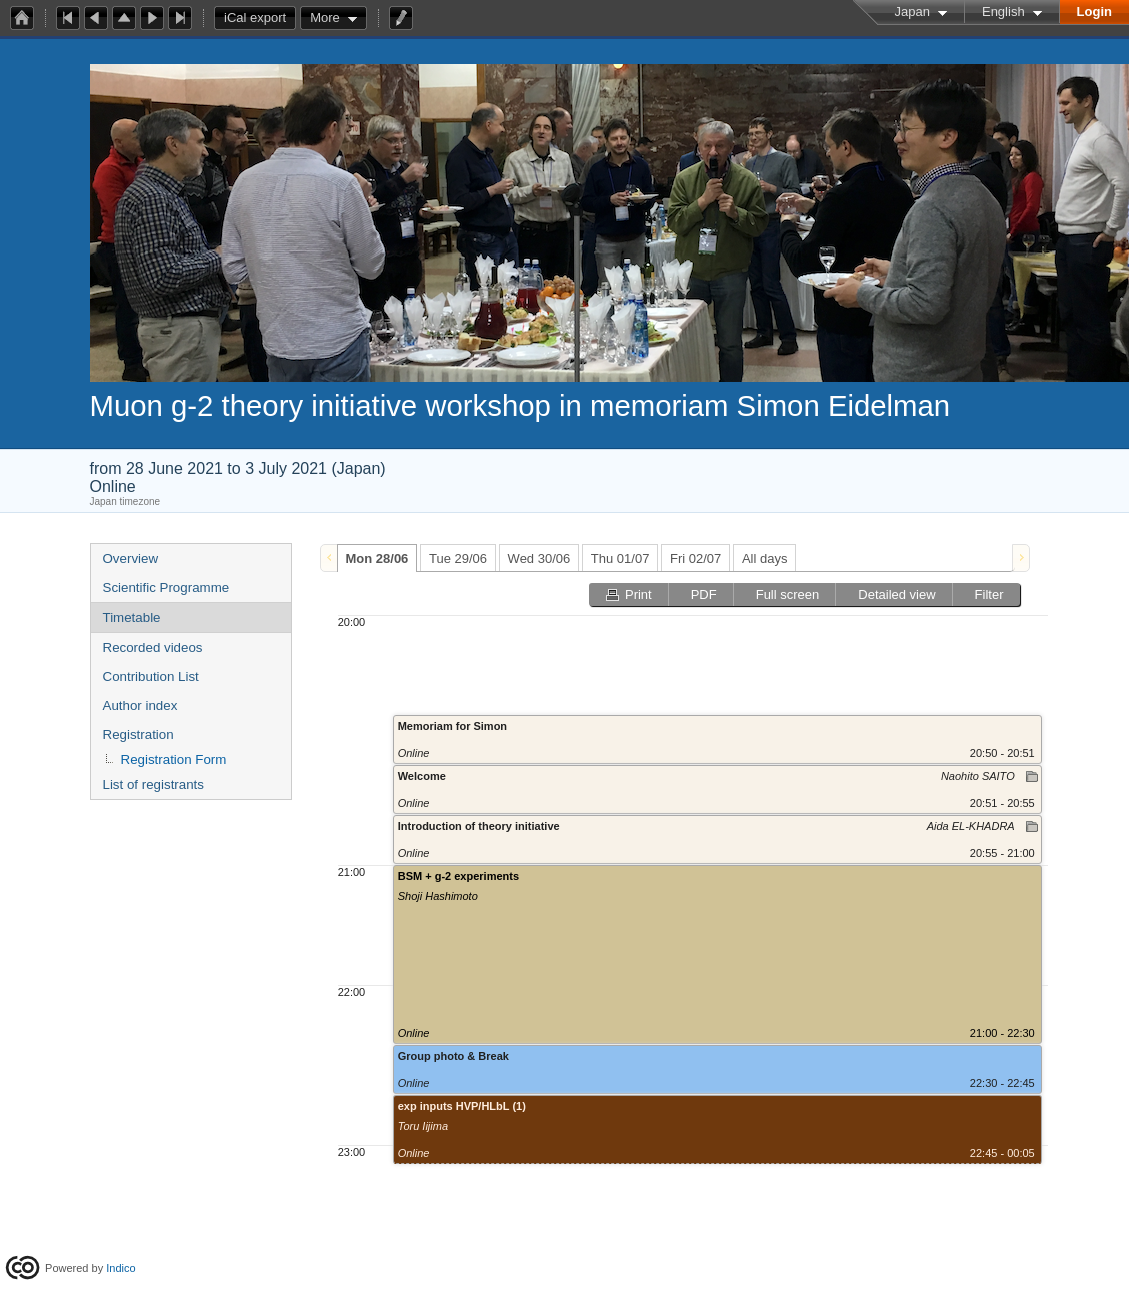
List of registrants (153, 784)
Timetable (132, 617)
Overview (131, 558)
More (325, 17)
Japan (912, 11)
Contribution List (151, 676)
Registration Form (174, 759)
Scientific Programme (166, 587)
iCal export (260, 18)
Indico (120, 1268)
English (1003, 11)
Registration (138, 734)
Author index (140, 705)
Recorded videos (153, 647)
